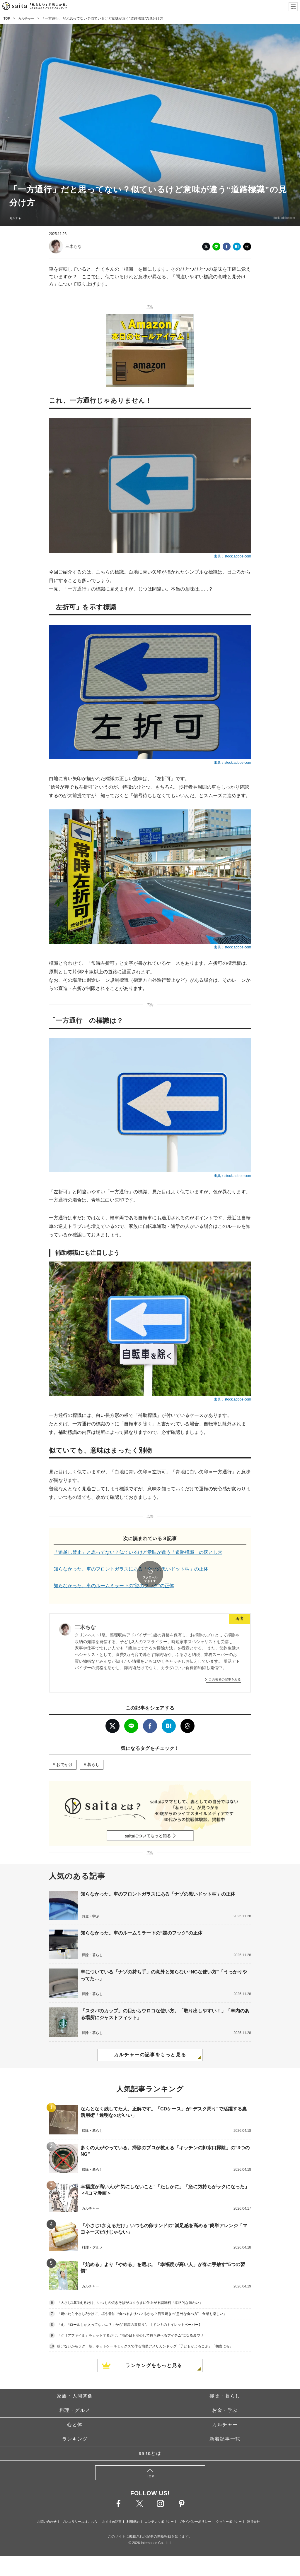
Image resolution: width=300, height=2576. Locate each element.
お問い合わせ (47, 2505)
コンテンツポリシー (159, 2505)
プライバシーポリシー (195, 2505)
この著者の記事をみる (225, 1663)
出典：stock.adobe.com (232, 556)
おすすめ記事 (112, 2505)
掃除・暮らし (225, 2379)
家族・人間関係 (75, 2379)
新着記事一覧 (225, 2422)
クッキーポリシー (229, 2505)
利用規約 (133, 2505)
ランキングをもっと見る (153, 2349)
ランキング (75, 2422)
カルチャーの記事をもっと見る (150, 2038)
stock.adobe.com (279, 217)
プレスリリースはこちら (79, 2505)
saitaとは (150, 2437)
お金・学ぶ (225, 2394)
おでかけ (64, 1748)
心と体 (75, 2408)
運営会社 (253, 2505)
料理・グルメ (75, 2394)
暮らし (93, 1748)
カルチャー (27, 18)
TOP (7, 18)
